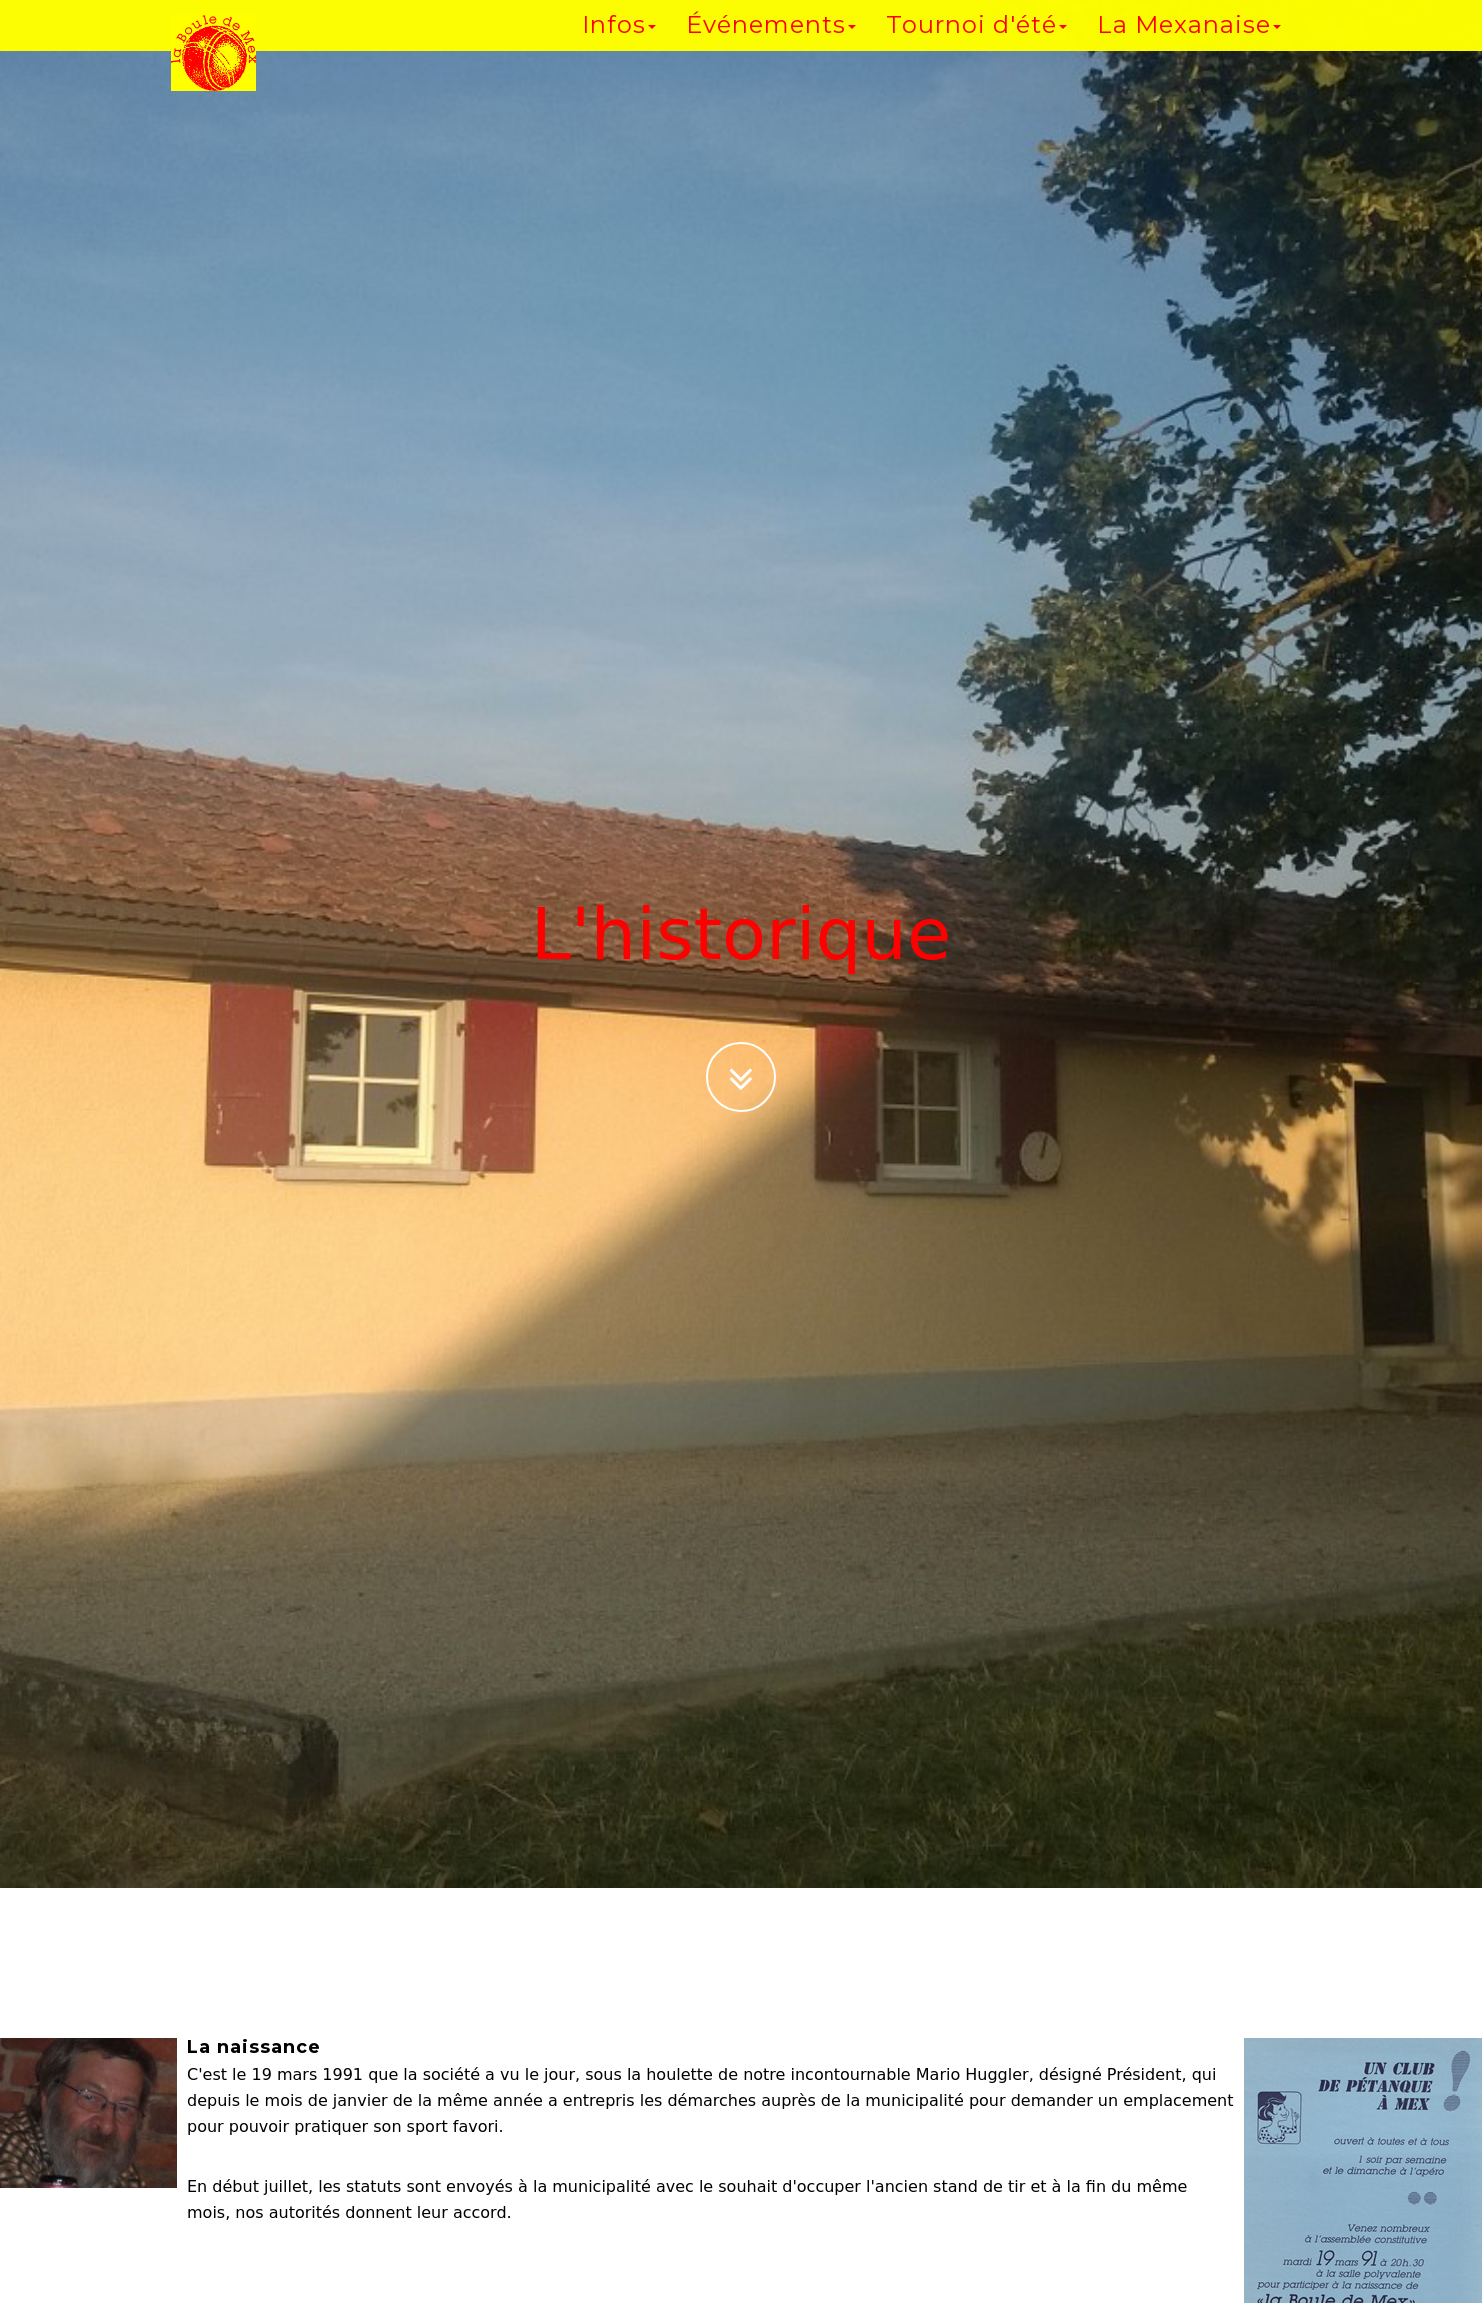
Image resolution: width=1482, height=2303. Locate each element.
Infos (619, 44)
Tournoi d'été (976, 44)
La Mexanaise (1189, 44)
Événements (771, 44)
